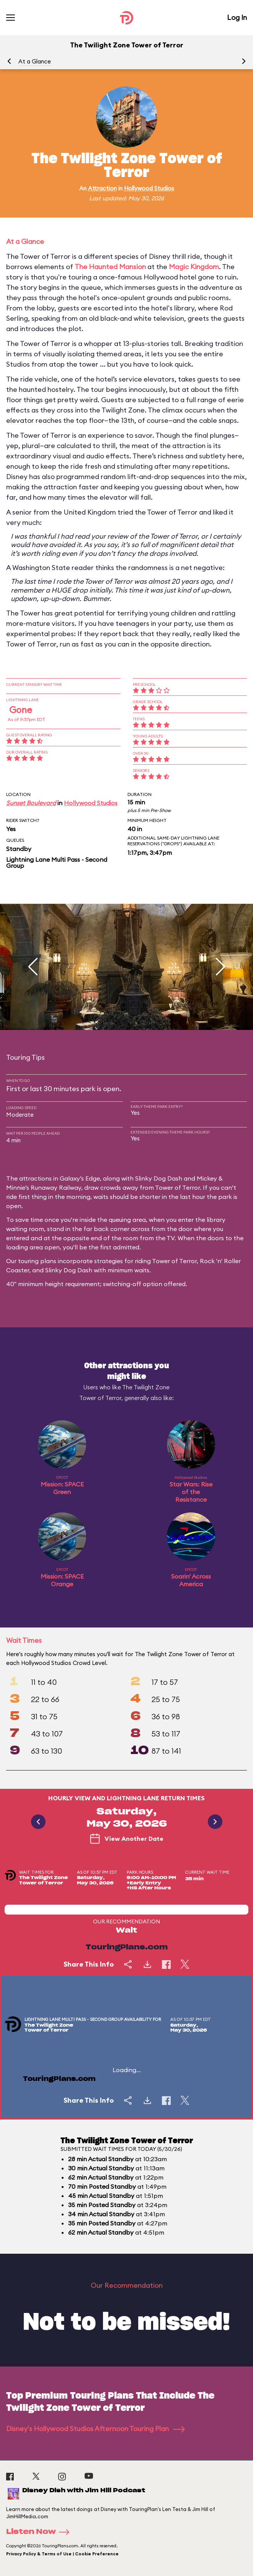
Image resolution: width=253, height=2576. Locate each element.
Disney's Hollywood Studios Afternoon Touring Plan (95, 2428)
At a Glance (34, 61)
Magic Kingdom (194, 266)
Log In (237, 17)
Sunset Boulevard (31, 803)
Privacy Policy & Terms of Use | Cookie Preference (62, 2554)
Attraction (102, 188)
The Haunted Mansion (110, 266)
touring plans (37, 1261)
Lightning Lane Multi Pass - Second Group (56, 862)
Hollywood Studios (149, 188)
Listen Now (40, 2532)
